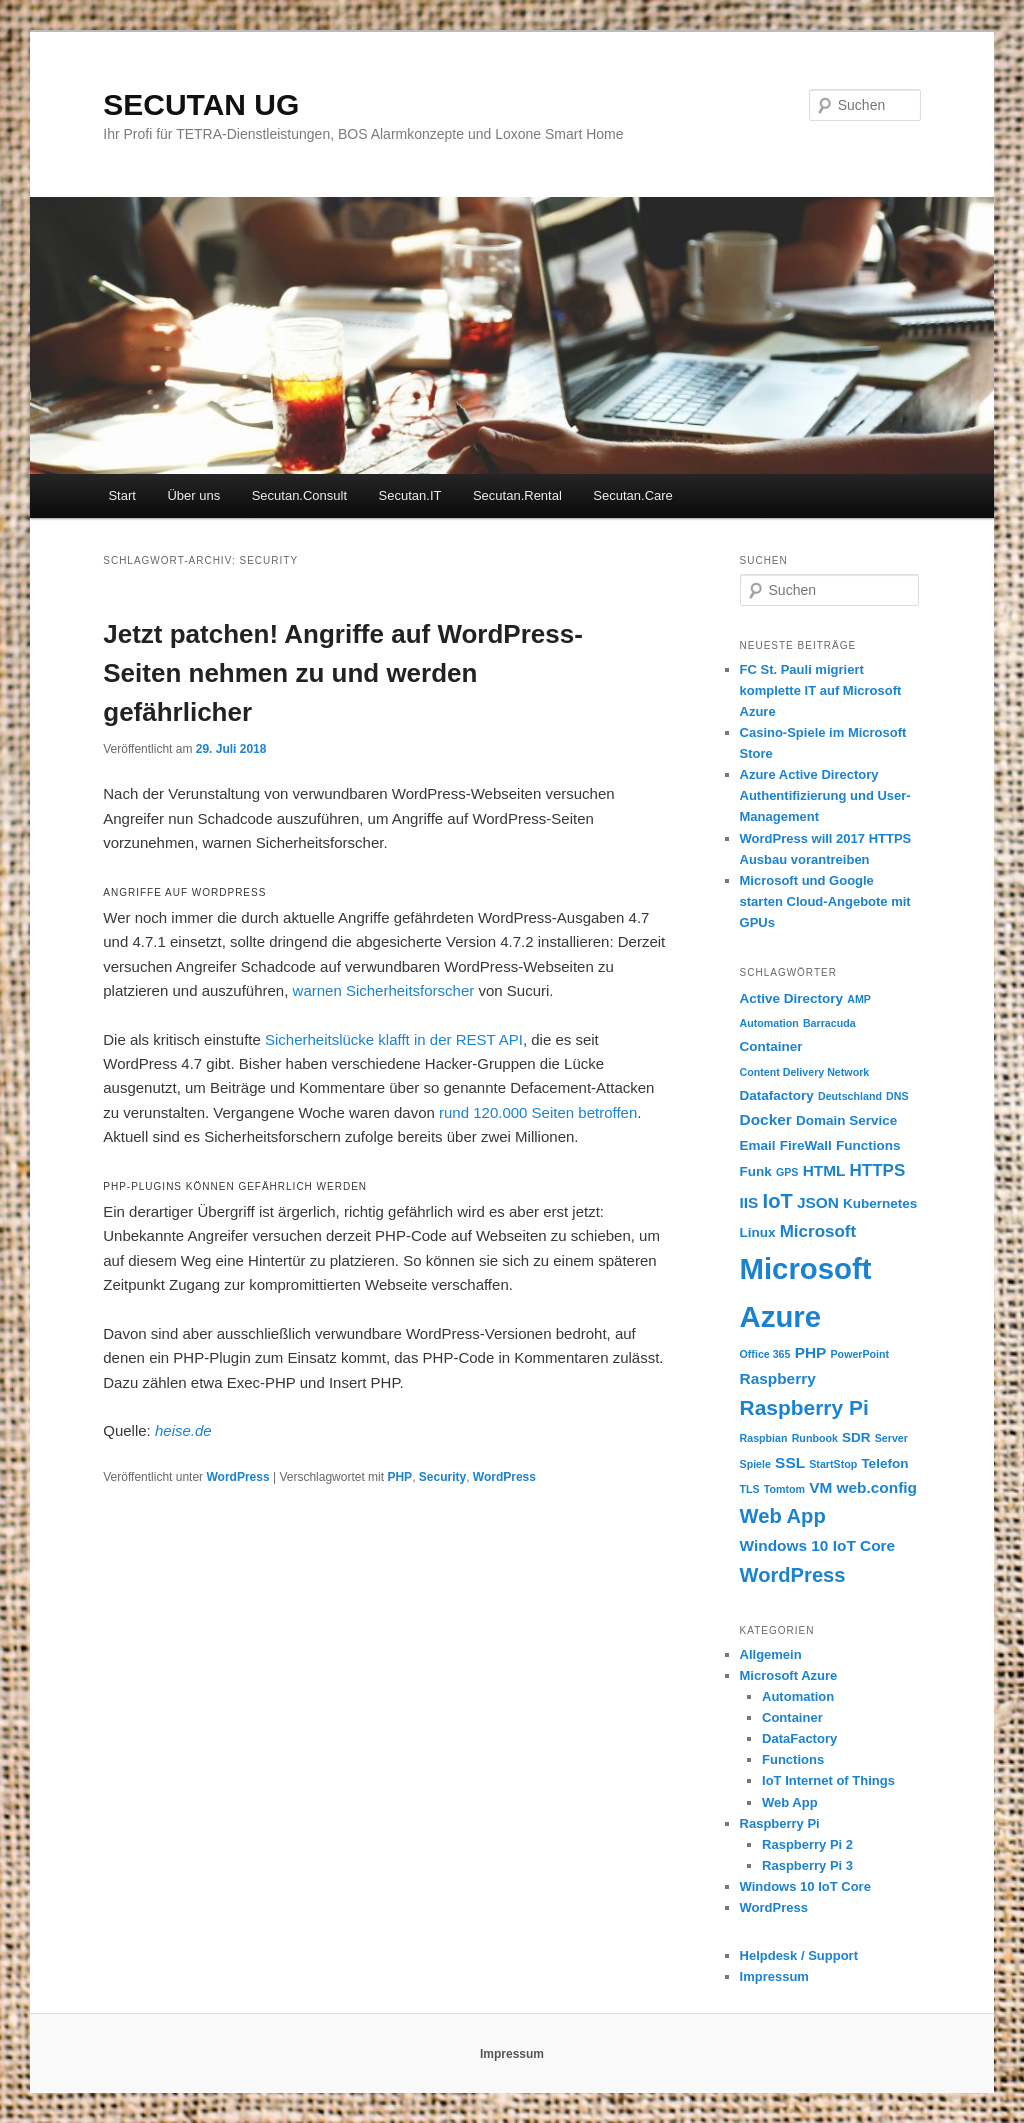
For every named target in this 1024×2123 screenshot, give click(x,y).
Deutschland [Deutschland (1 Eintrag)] (850, 1096)
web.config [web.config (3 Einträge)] (877, 1487)
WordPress (237, 1477)
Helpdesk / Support (799, 1955)
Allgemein (771, 1654)
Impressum (774, 1976)
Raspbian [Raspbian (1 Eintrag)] (764, 1438)
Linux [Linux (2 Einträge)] (758, 1232)
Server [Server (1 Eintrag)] (891, 1438)
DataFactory (799, 1738)
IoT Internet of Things (828, 1780)
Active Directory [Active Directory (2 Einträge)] (792, 998)
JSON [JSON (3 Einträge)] (818, 1202)
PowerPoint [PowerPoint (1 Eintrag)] (860, 1354)
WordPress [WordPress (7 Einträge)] (793, 1575)
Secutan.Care (633, 495)
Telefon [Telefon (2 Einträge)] (884, 1463)
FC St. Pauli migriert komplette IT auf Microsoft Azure (821, 690)
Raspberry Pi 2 (807, 1844)
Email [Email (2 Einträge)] (758, 1145)
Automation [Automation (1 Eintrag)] (769, 1023)
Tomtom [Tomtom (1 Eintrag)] (784, 1489)
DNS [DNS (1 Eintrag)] (897, 1096)
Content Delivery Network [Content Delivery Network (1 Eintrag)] (805, 1072)
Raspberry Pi (780, 1823)
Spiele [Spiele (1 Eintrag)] (755, 1464)
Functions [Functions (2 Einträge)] (868, 1145)
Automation (798, 1696)
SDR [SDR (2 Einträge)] (856, 1437)
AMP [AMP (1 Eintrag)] (859, 999)
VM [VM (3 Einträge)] (820, 1487)
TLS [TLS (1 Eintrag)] (750, 1489)
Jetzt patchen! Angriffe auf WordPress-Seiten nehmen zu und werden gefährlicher (343, 673)
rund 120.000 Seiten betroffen (538, 1112)
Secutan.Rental (517, 495)
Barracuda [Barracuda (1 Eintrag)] (829, 1023)
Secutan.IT (410, 495)
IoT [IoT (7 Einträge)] (778, 1201)
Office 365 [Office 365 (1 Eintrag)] (765, 1354)
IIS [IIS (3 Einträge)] (749, 1202)
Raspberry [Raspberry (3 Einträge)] (778, 1378)
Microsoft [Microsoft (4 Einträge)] (818, 1231)
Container (792, 1717)
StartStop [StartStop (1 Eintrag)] (833, 1464)
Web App (790, 1802)
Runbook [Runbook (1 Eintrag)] (815, 1438)
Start (121, 495)
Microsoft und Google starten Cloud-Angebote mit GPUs (825, 901)
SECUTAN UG (201, 104)
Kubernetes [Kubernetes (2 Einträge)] (880, 1203)
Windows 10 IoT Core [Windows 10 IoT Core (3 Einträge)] (818, 1545)
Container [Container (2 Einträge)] (771, 1046)
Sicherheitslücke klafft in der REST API (394, 1039)
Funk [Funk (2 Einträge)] (756, 1171)
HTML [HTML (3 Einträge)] (824, 1170)
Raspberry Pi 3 (807, 1865)
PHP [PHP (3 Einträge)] (811, 1352)
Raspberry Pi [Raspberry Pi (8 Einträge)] (804, 1407)
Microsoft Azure (789, 1675)
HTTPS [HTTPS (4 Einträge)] (878, 1170)
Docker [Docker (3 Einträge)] (766, 1119)
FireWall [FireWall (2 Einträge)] (806, 1145)
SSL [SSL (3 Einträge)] (790, 1462)
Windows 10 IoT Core (805, 1886)
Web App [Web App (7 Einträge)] (783, 1516)
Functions (793, 1759)
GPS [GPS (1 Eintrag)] (787, 1172)
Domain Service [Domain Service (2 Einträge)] (846, 1120)
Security (442, 1477)
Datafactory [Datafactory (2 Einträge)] (777, 1095)
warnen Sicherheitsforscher (384, 990)
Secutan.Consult (299, 495)
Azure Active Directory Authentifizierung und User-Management (825, 795)
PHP (399, 1477)
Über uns (193, 495)
